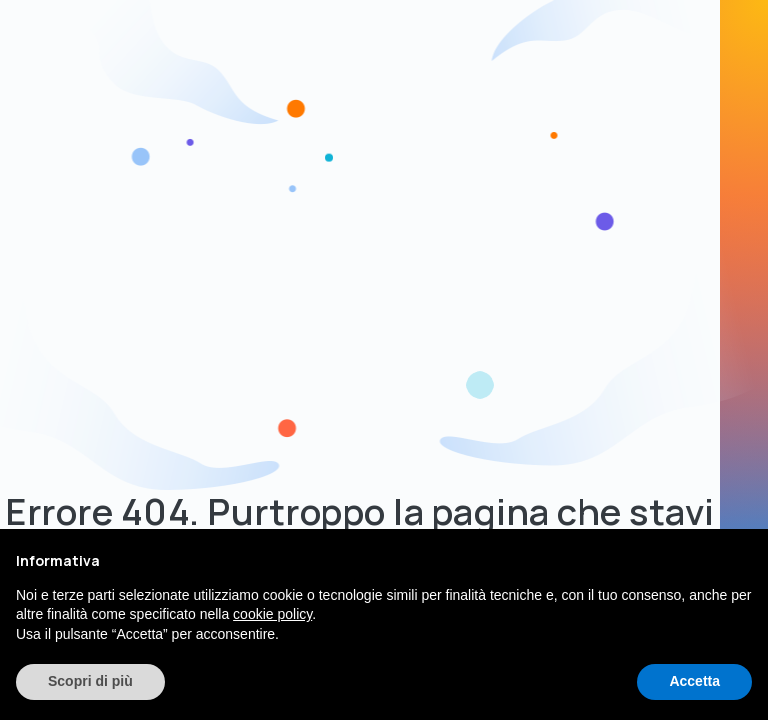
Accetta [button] (694, 681)
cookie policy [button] (272, 614)
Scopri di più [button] (90, 681)
